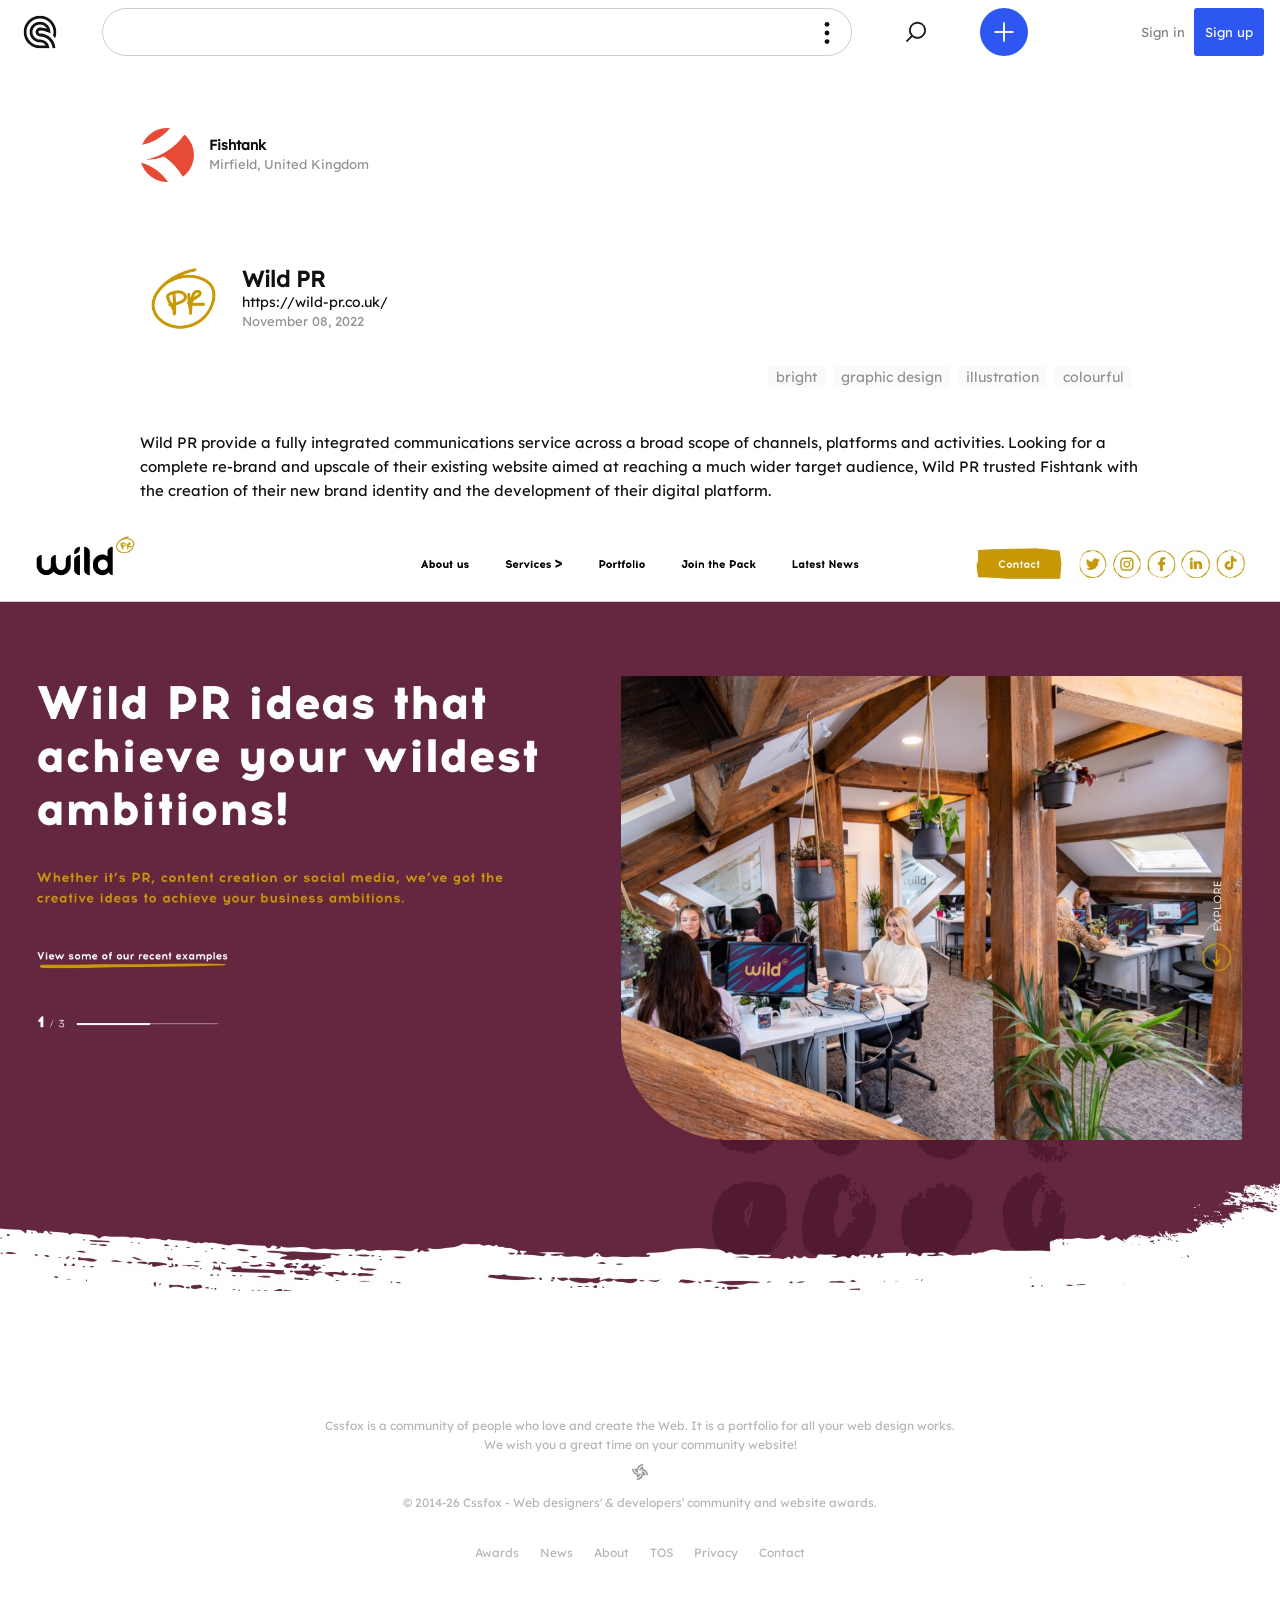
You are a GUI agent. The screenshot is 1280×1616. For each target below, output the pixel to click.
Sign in (1163, 32)
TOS (661, 1552)
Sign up (1229, 32)
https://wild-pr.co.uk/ (315, 302)
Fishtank (237, 145)
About (611, 1552)
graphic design (891, 377)
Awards (497, 1552)
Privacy (716, 1552)
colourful (1093, 377)
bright (796, 377)
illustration (1002, 377)
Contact (782, 1552)
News (556, 1552)
